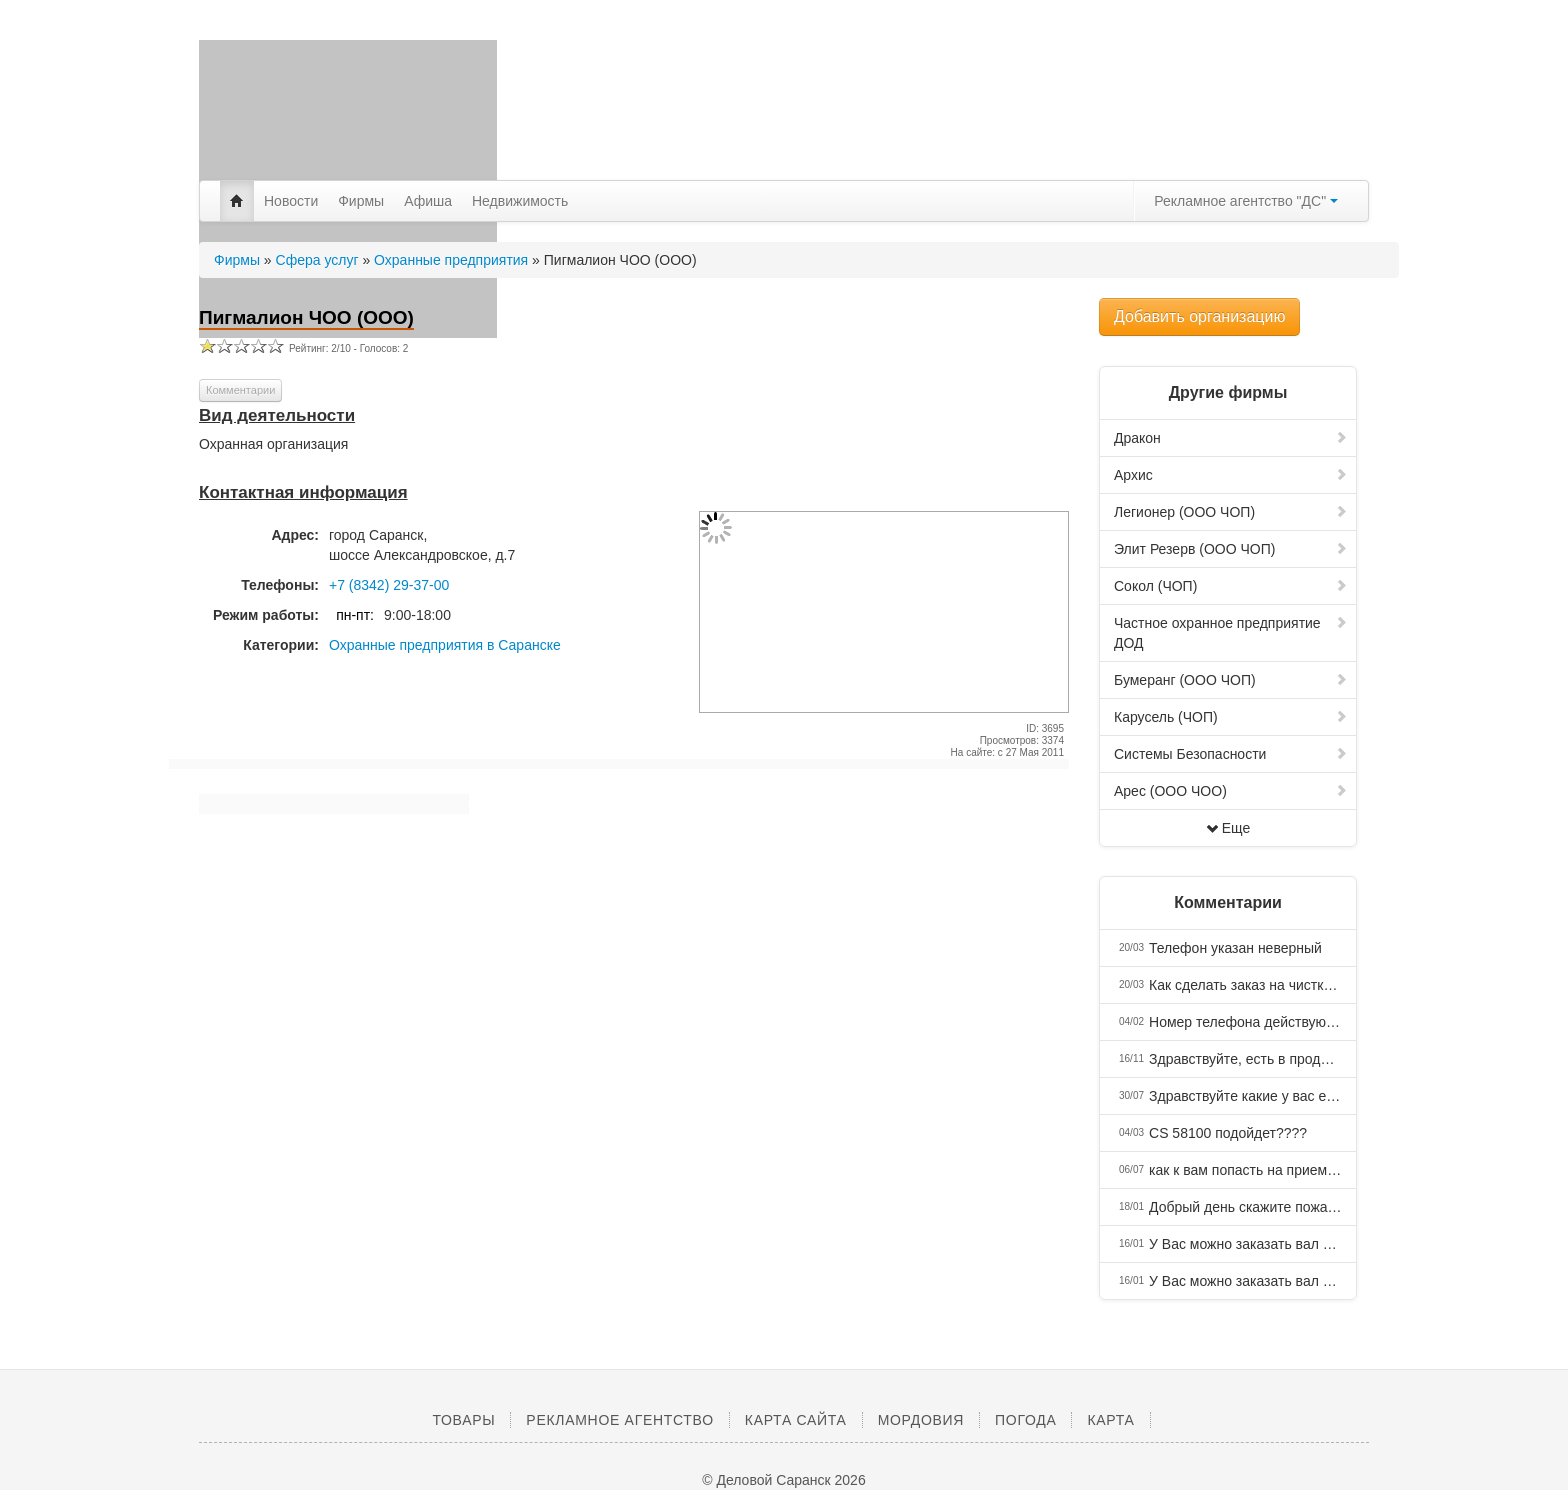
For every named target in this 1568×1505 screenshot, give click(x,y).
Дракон (1231, 438)
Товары (463, 1420)
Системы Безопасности (1231, 754)
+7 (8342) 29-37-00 (389, 585)
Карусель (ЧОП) (1231, 717)
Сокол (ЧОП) (1231, 586)
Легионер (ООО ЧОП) (1231, 512)
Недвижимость (520, 201)
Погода (1025, 1420)
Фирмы (361, 201)
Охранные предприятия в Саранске (445, 645)
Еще (1228, 828)
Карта (1110, 1420)
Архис (1231, 475)
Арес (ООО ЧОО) (1231, 791)
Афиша (428, 201)
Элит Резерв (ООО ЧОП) (1231, 549)
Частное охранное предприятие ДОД (1231, 633)
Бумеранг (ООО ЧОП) (1231, 680)
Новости (291, 201)
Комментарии (240, 390)
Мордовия (921, 1420)
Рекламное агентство (619, 1420)
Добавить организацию (1199, 316)
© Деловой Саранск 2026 (783, 1480)
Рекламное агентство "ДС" (1246, 201)
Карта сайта (796, 1420)
